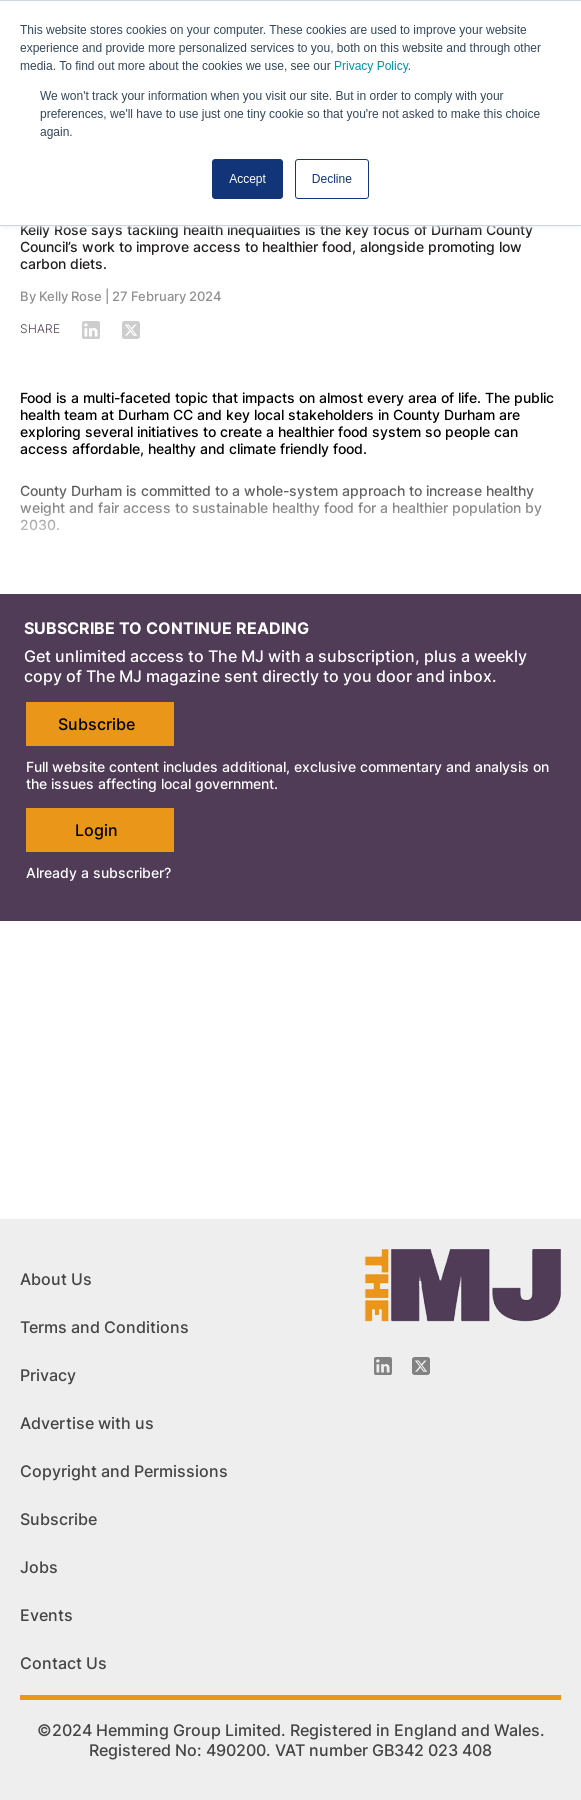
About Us (56, 1279)
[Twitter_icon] (421, 1366)
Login (96, 830)
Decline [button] (332, 179)
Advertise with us (87, 1423)
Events (46, 1615)
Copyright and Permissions (124, 1471)
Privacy (48, 1375)
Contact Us (63, 1663)
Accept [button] (247, 179)
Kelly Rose (70, 296)
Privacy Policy (371, 66)
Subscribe (96, 724)
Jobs (39, 1567)
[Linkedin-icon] (383, 1366)
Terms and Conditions (104, 1327)
